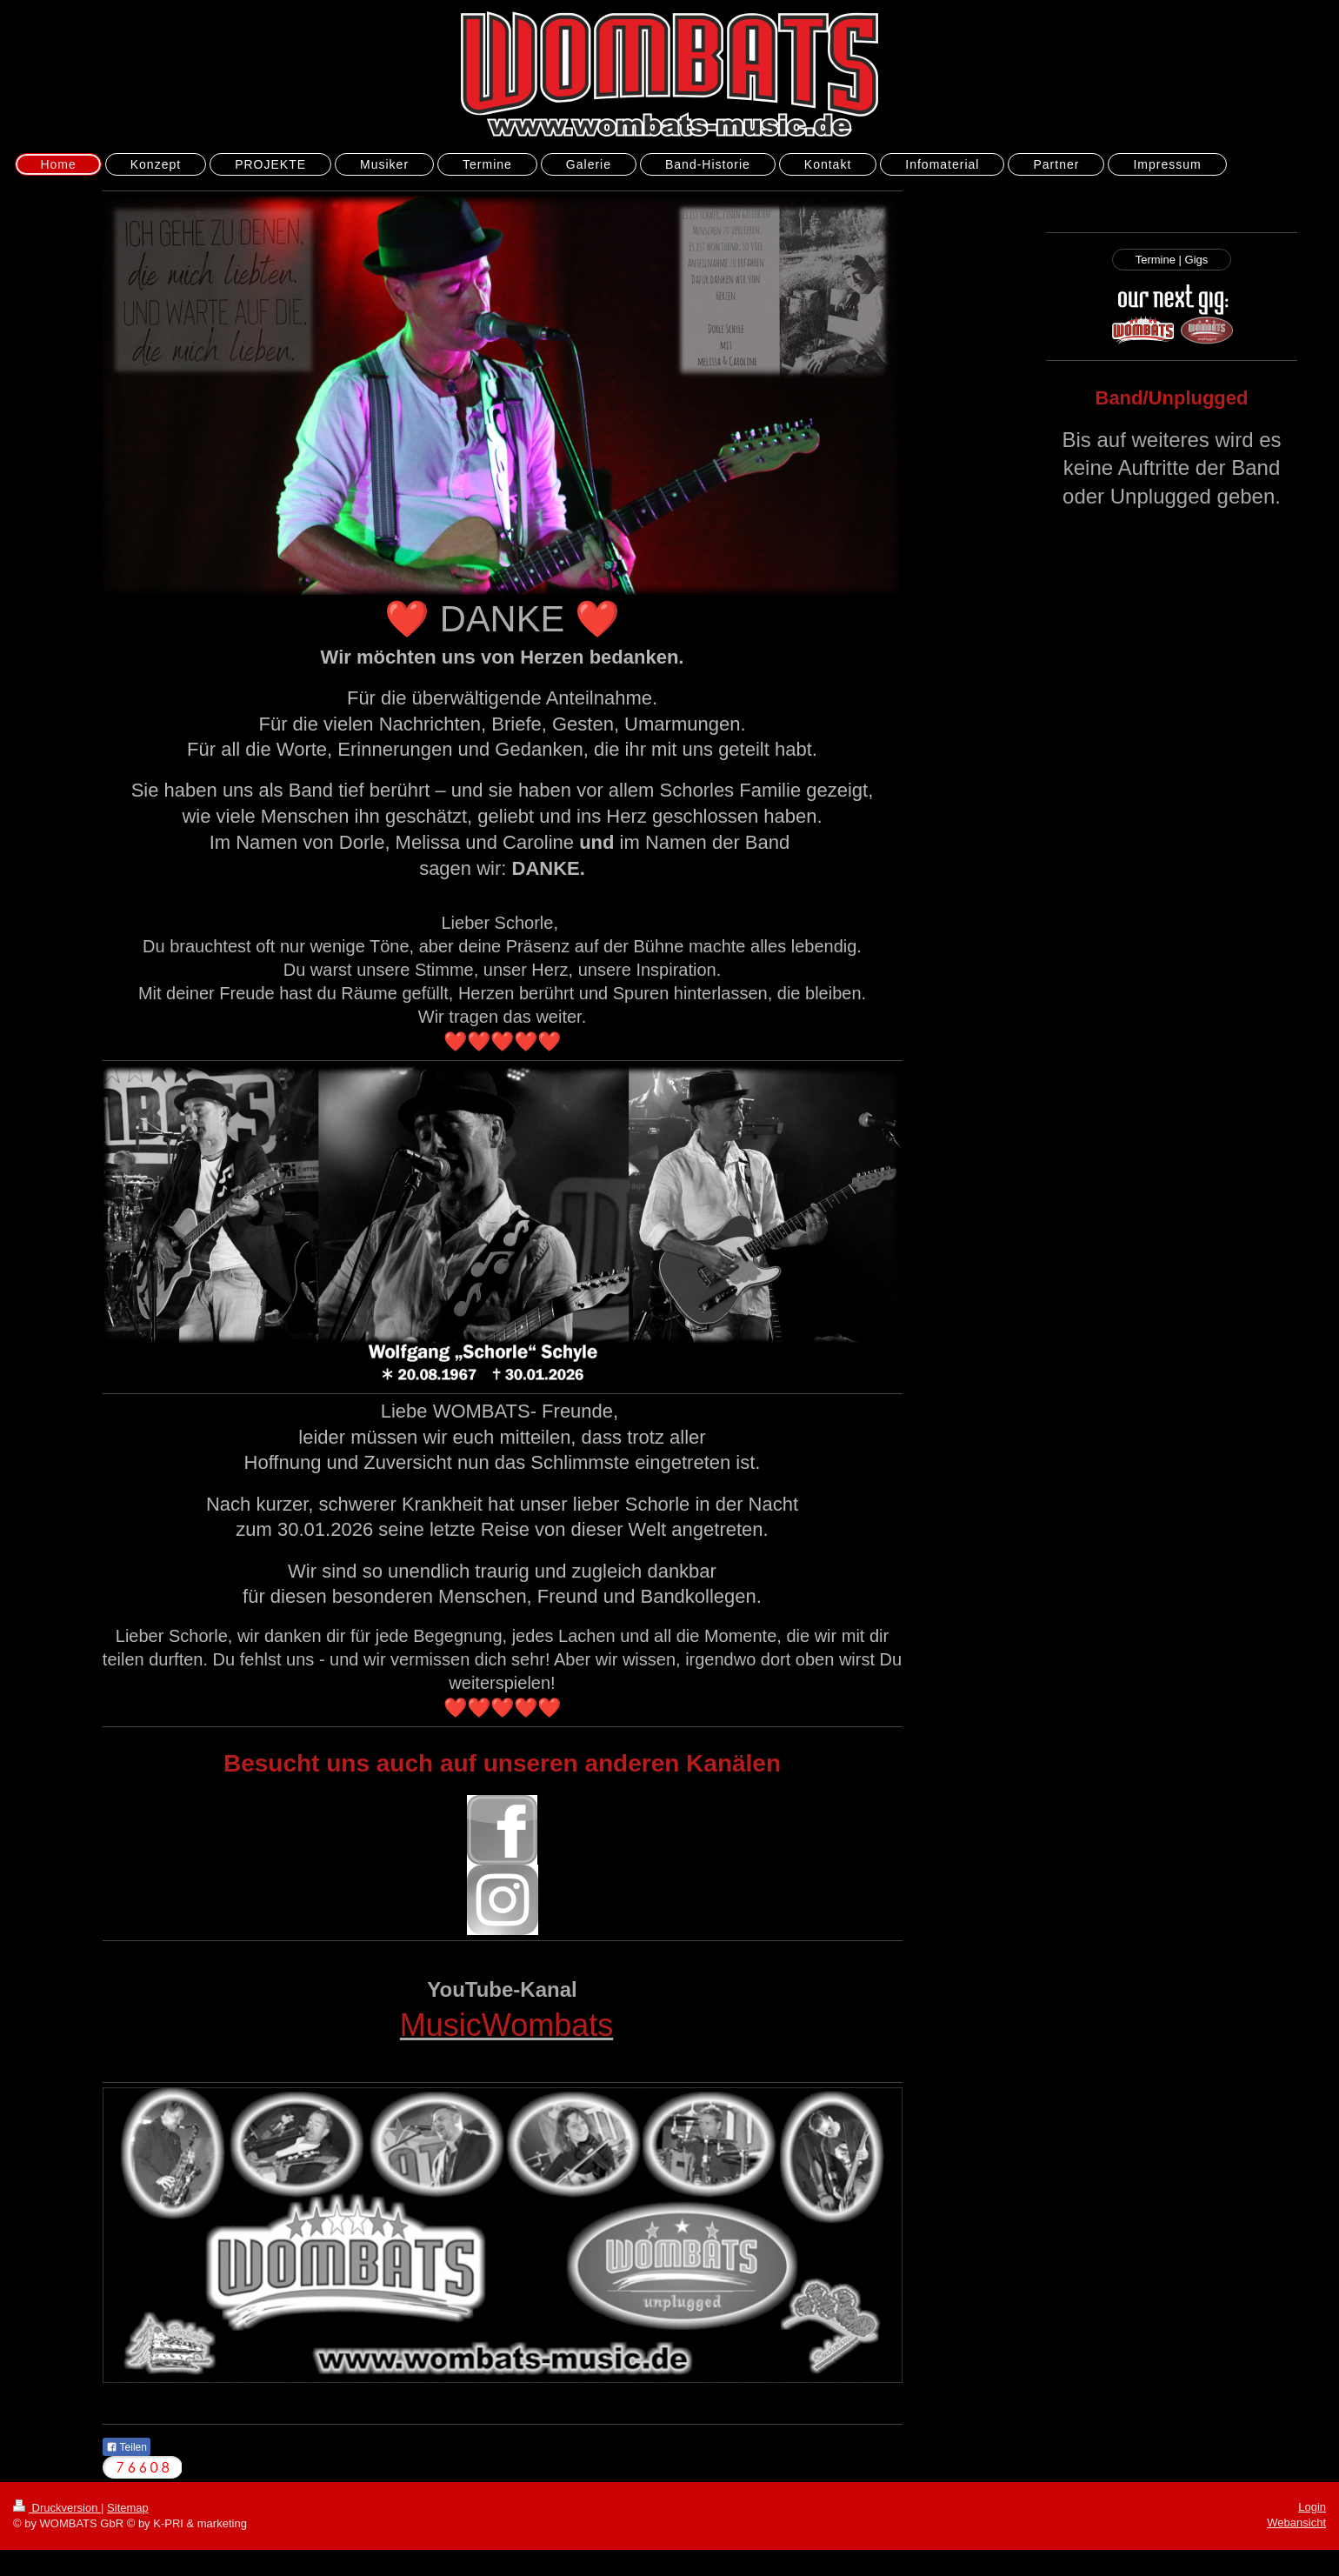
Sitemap (128, 2507)
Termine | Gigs (1172, 259)
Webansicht (1296, 2522)
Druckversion (57, 2507)
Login (1312, 2506)
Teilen (126, 2447)
